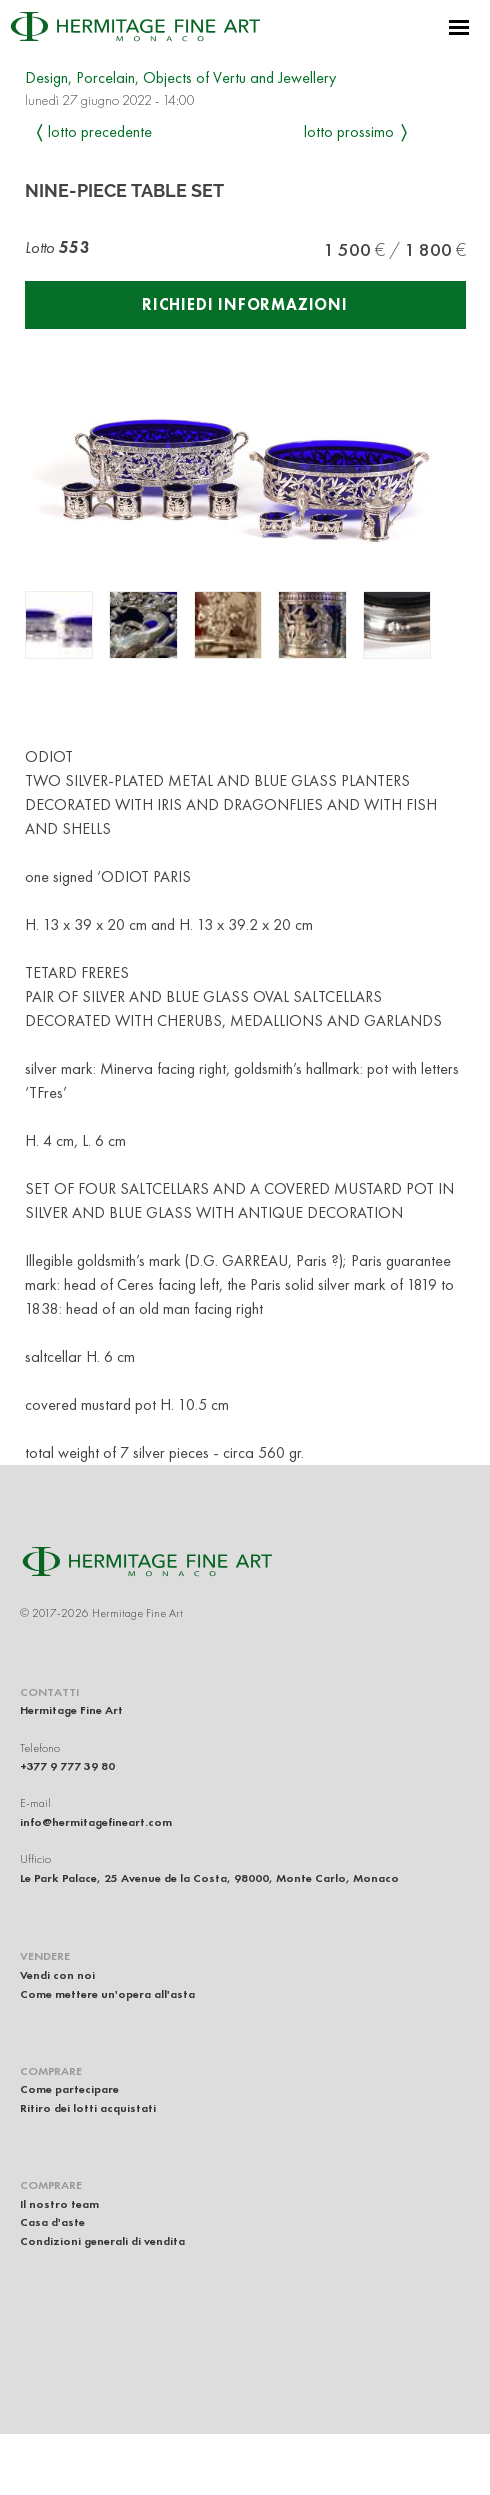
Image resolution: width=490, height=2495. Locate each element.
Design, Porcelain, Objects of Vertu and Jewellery (180, 77)
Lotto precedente (100, 131)
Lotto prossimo (349, 131)
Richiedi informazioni (245, 304)
